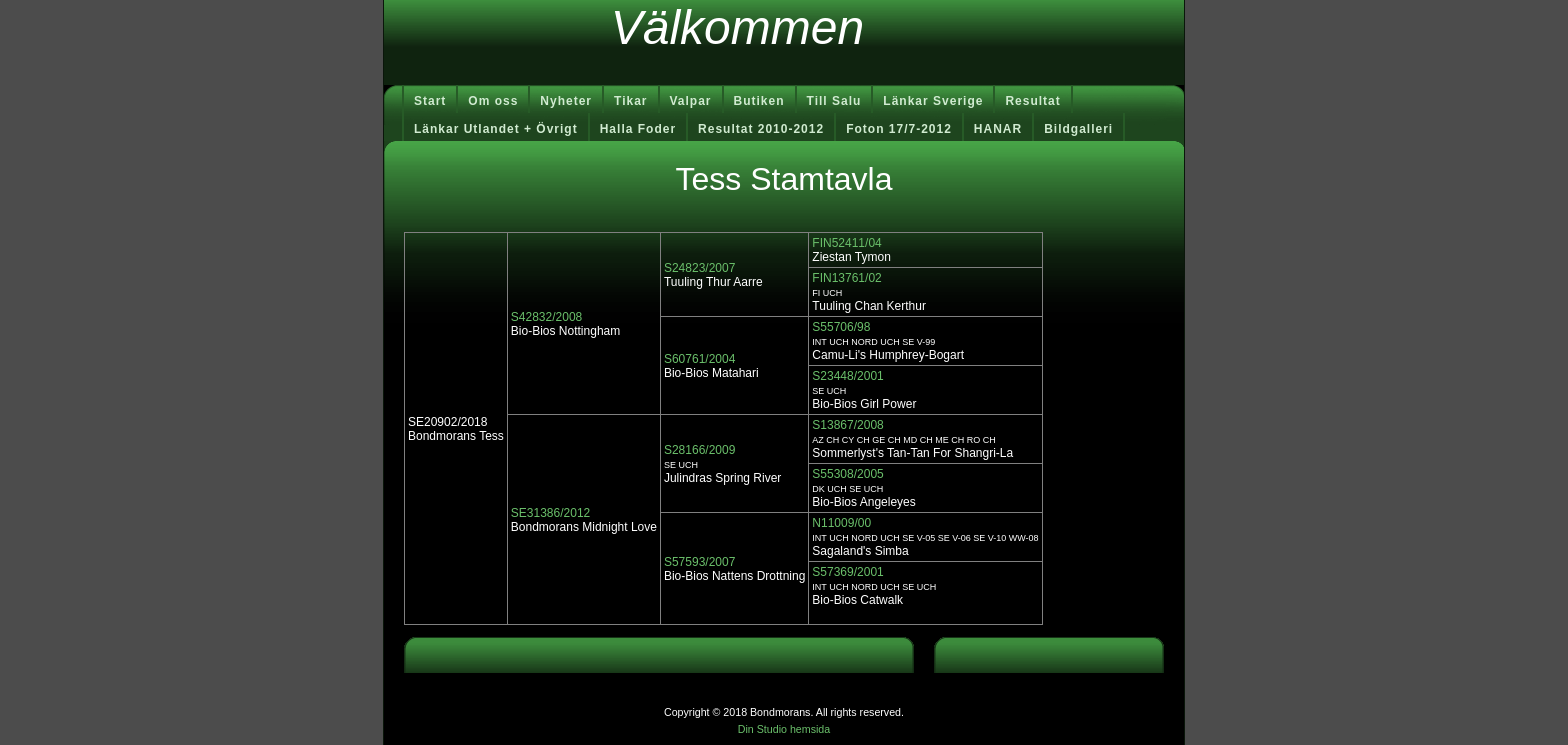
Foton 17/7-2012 (899, 129)
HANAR (998, 129)
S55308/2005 (847, 474)
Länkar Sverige (933, 101)
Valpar (691, 101)
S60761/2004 (699, 359)
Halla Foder (638, 129)
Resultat (1032, 101)
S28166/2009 (699, 450)
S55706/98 (841, 327)
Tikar (630, 101)
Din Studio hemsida (784, 729)
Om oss (493, 101)
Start (430, 101)
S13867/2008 (847, 425)
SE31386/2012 (550, 513)
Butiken (759, 101)
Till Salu (834, 101)
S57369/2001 (847, 572)
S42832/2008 (546, 317)
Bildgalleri (1078, 129)
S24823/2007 (699, 268)
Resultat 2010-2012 (761, 129)
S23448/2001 (847, 376)
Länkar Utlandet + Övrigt (496, 129)
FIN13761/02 (846, 278)
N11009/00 (841, 523)
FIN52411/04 (846, 243)
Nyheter (566, 101)
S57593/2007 (699, 562)
